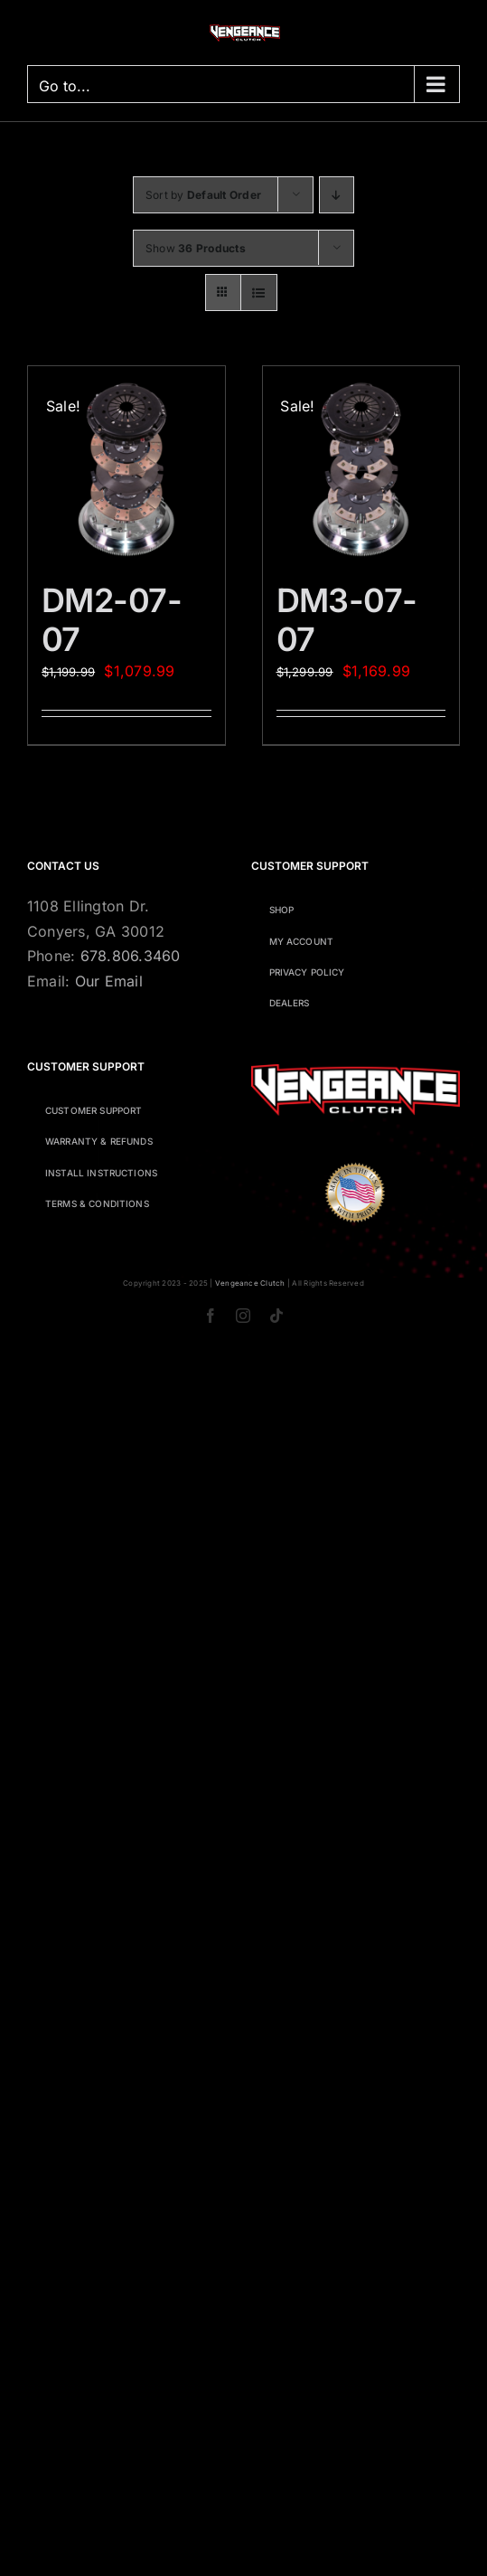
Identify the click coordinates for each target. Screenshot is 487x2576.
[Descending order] (336, 194)
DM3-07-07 (346, 619)
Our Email (109, 981)
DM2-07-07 (112, 619)
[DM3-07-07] (361, 464)
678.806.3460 (130, 956)
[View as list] (258, 292)
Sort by (203, 195)
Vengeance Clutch (250, 1283)
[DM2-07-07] (126, 464)
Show (195, 248)
